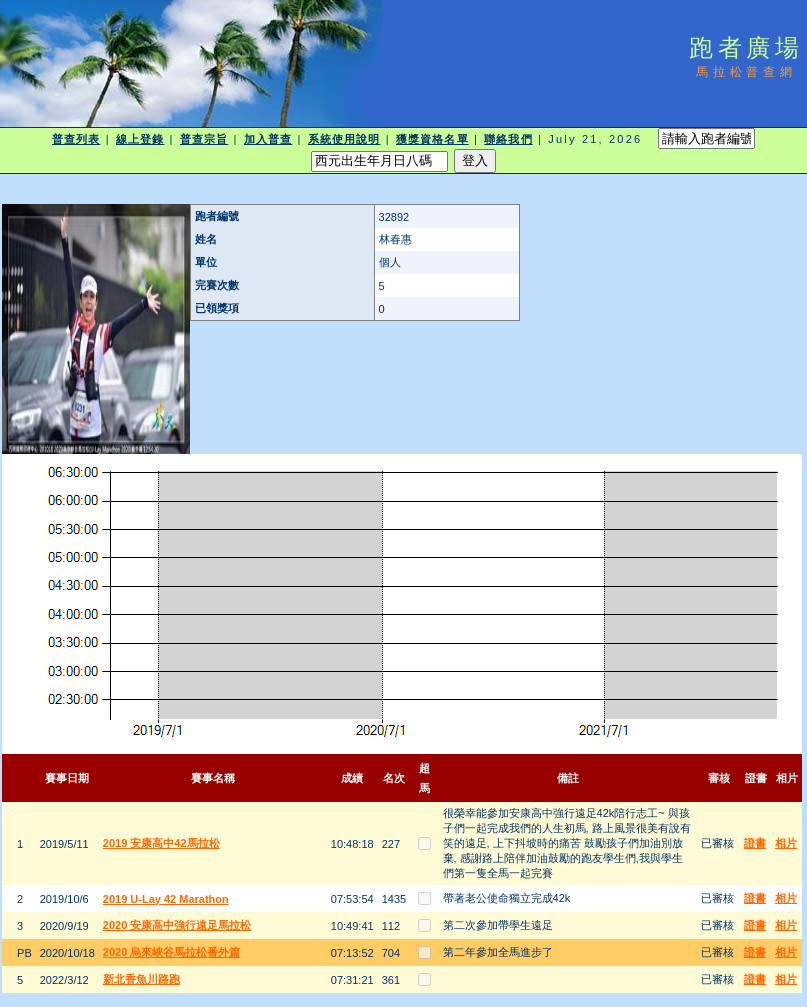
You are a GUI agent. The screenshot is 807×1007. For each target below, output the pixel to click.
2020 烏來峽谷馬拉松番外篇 (172, 952)
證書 (755, 843)
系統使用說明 (344, 139)
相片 (786, 843)
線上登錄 (140, 139)
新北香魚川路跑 (141, 979)
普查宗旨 (204, 139)
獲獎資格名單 (432, 139)
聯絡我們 (508, 139)
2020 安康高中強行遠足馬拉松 (177, 925)
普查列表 (76, 139)
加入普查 (268, 139)
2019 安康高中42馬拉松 (161, 843)
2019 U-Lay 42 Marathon (166, 899)
